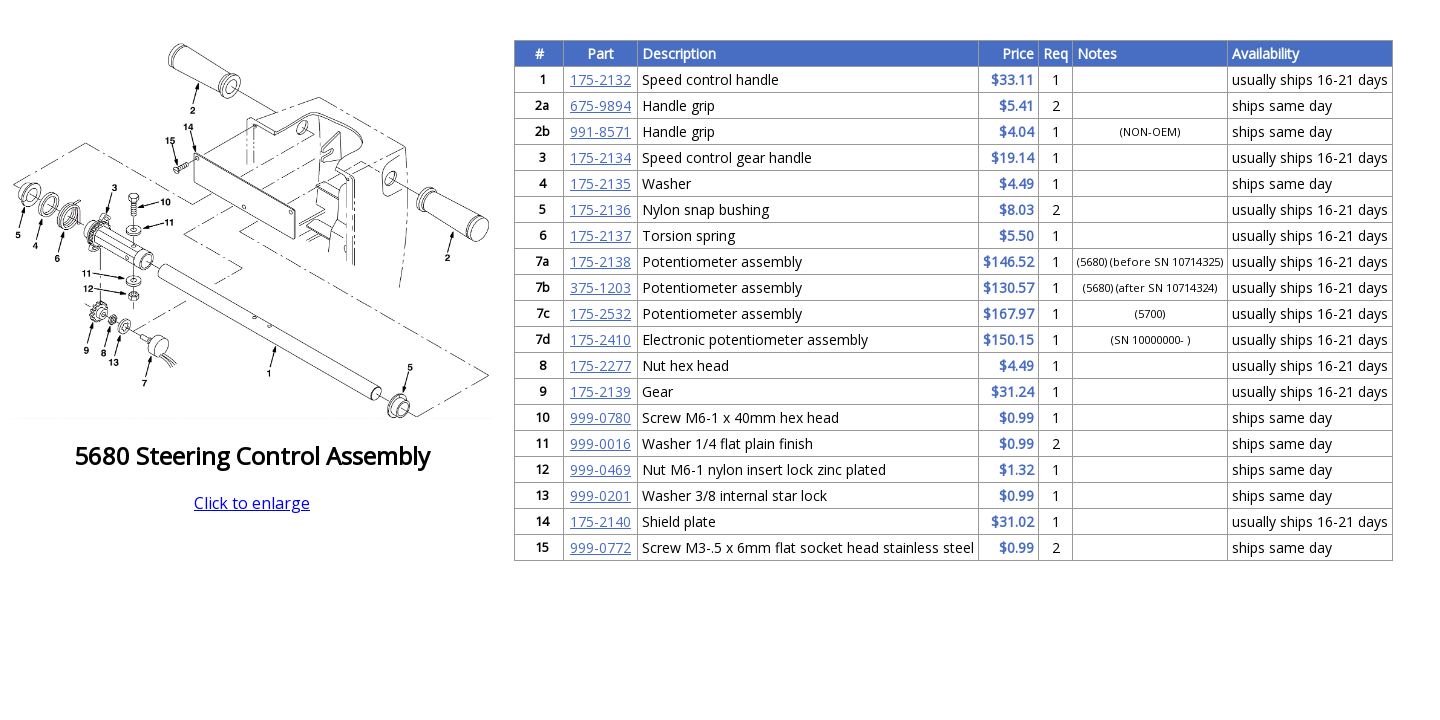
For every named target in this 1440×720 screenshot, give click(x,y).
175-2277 (600, 365)
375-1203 (600, 287)
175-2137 (600, 235)
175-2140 (600, 521)
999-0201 (600, 495)
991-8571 (600, 131)
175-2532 (600, 313)
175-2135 (600, 183)
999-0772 (600, 547)
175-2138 (600, 261)
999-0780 (600, 417)
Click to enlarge (252, 503)
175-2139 (600, 391)
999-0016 (600, 443)
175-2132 (600, 79)
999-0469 (600, 469)
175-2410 (600, 339)
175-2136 (600, 209)
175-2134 (600, 157)
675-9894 (600, 105)
